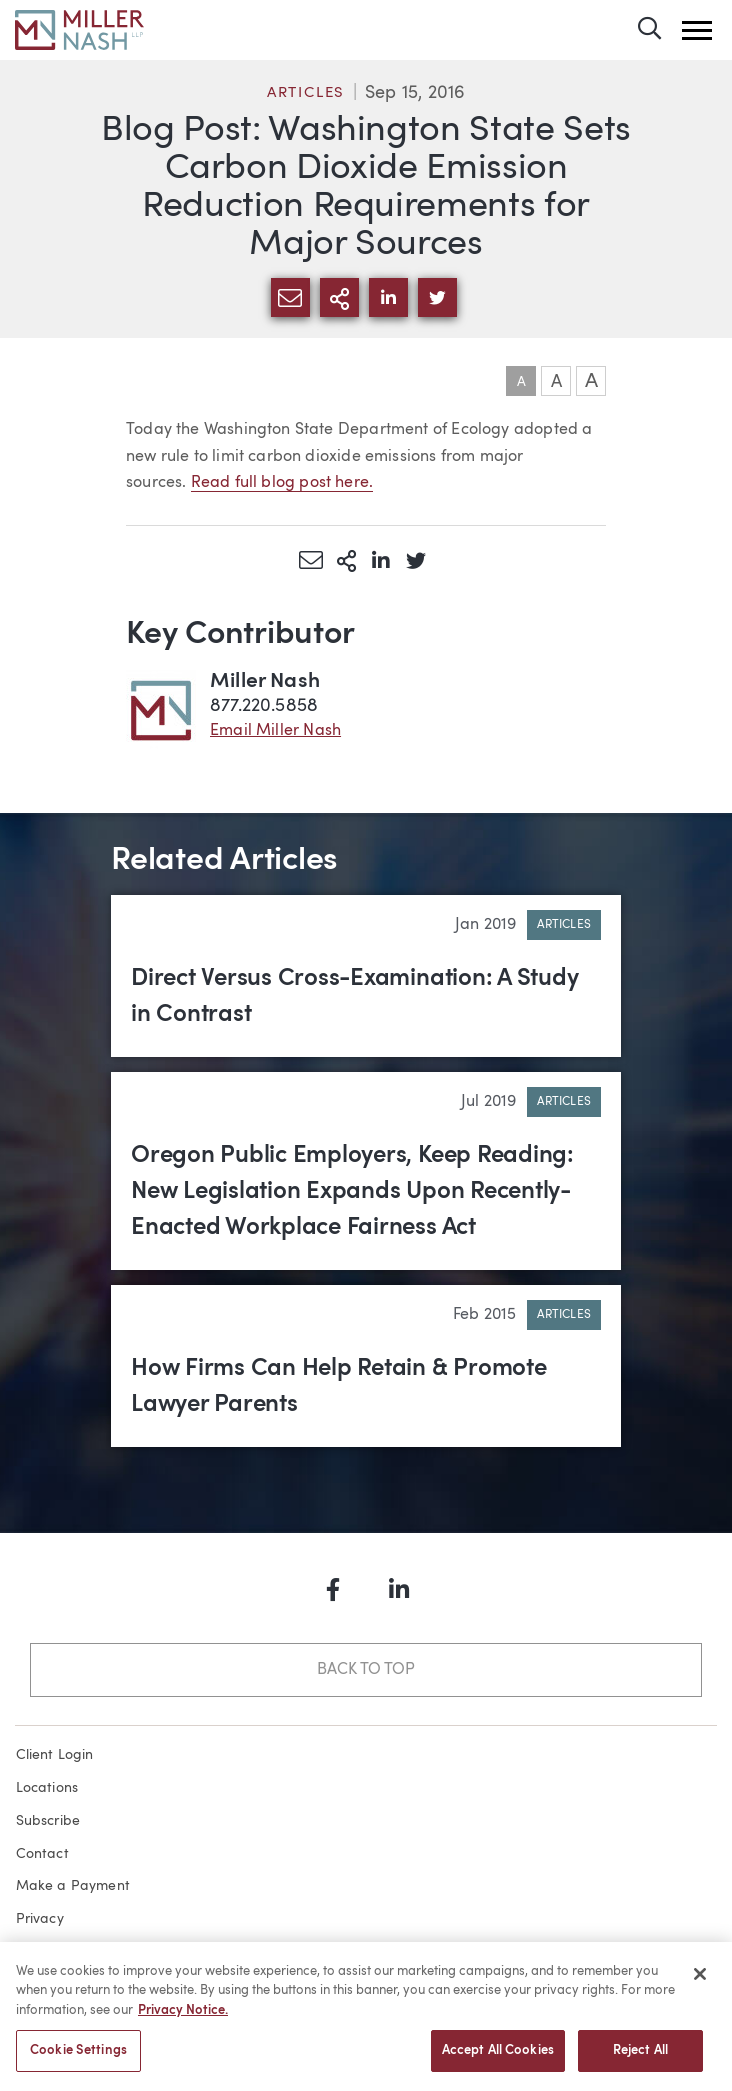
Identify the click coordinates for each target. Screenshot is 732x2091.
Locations (47, 1788)
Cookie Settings (78, 2061)
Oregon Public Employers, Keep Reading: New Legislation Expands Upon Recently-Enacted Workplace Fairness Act (352, 1192)
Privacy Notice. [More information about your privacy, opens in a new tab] (183, 2021)
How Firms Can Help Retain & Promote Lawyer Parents (339, 1387)
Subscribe (48, 1821)
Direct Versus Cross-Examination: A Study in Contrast (354, 997)
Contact (42, 1854)
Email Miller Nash (275, 731)
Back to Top (365, 1670)
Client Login (55, 1755)
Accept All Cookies (498, 2061)
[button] (697, 30)
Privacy (40, 1919)
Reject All (640, 2061)
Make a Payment (73, 1886)
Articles (306, 93)
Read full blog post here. (282, 483)
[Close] (700, 1985)
